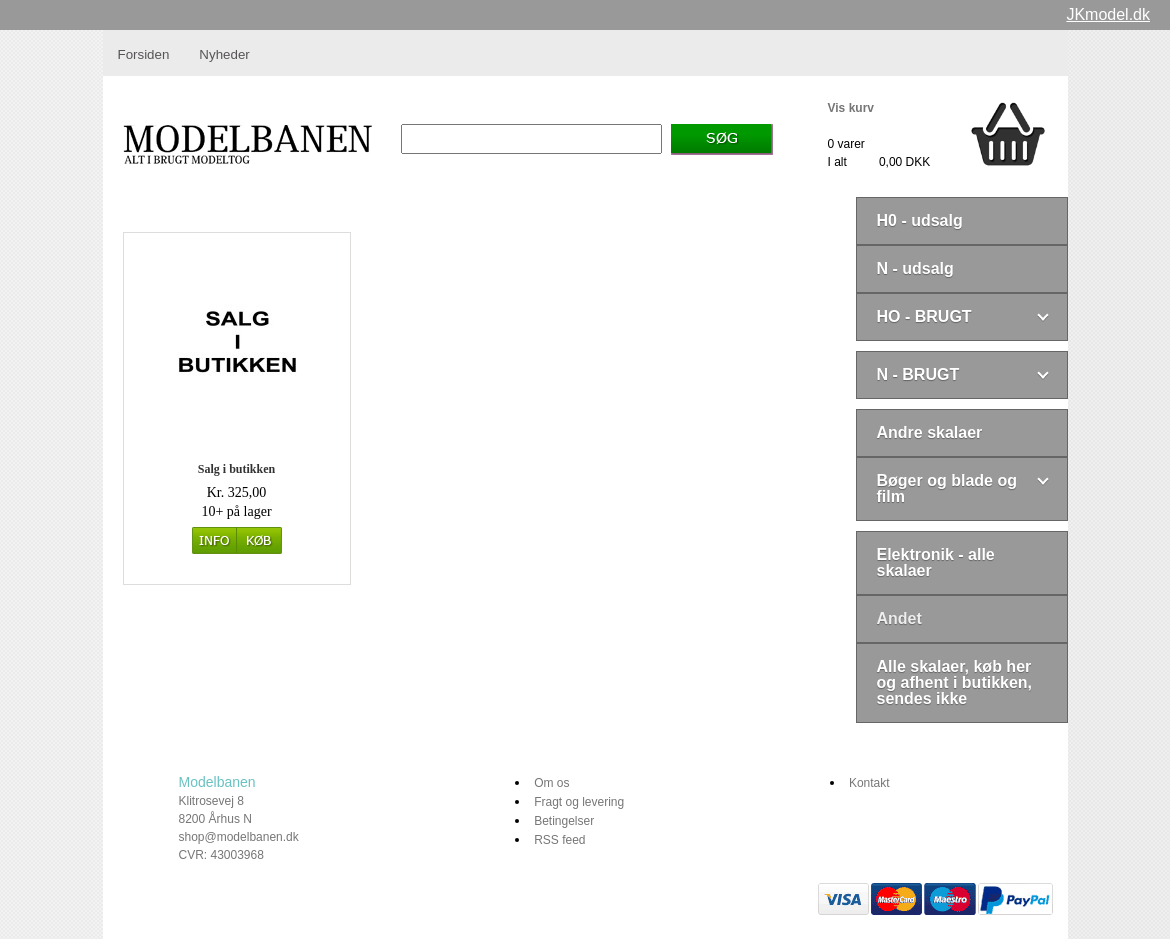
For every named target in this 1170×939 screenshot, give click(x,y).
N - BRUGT (918, 374)
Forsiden (144, 54)
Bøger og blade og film (947, 488)
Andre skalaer (930, 432)
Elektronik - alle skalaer (936, 562)
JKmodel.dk (1108, 14)
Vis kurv (851, 108)
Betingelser (564, 821)
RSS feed (559, 840)
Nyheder (224, 54)
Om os (551, 783)
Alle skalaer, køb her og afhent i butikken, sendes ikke (955, 682)
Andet (899, 618)
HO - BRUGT (924, 316)
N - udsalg (915, 268)
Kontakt (869, 783)
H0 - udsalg (920, 220)
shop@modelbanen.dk (239, 837)
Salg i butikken (236, 469)
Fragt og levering (579, 802)
